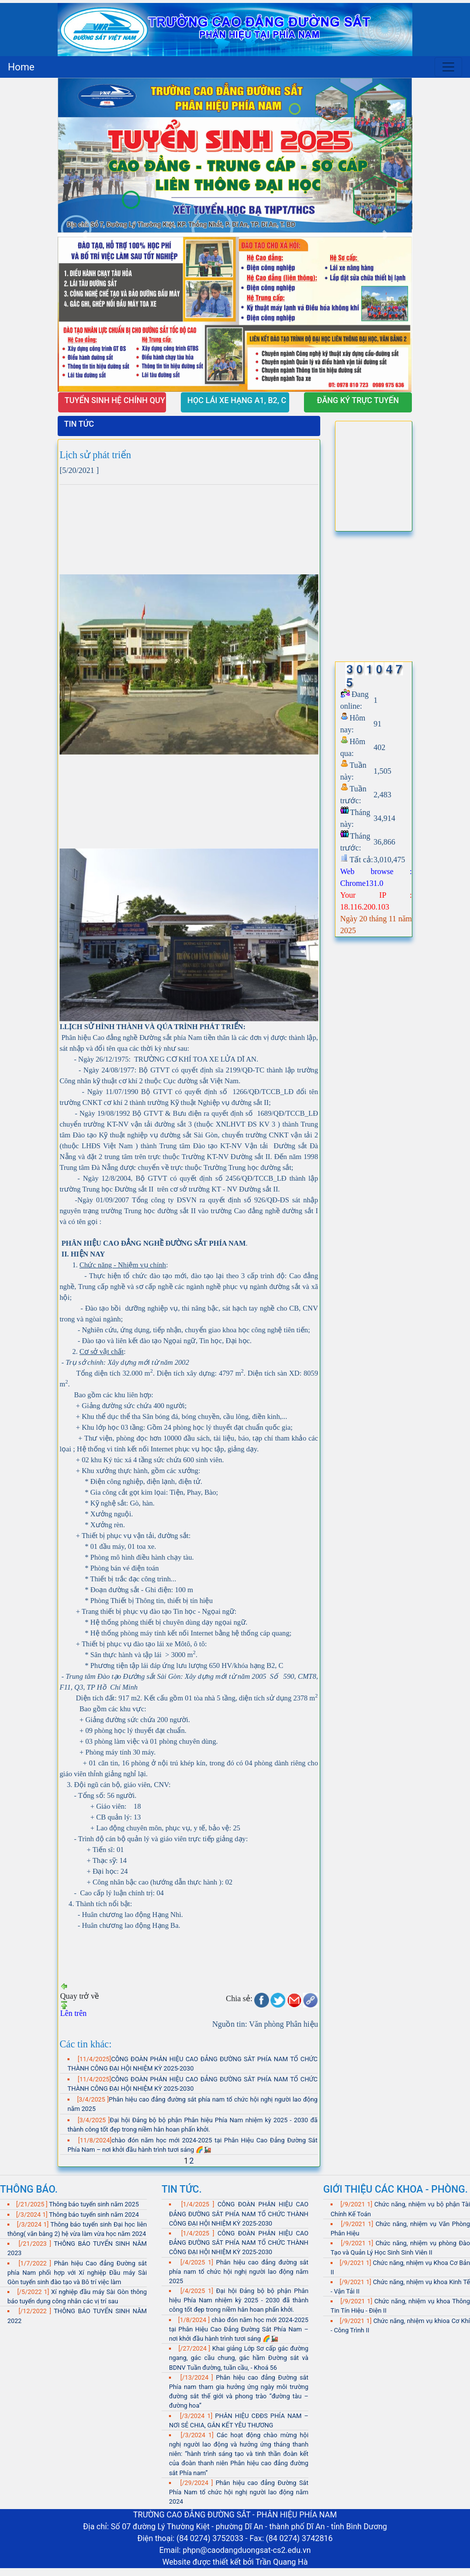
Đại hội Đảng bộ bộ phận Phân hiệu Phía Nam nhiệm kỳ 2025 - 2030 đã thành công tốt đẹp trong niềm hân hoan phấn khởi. (238, 2300)
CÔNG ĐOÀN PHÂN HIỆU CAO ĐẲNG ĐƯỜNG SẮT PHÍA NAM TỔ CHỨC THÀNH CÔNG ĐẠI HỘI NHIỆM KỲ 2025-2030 (238, 2213)
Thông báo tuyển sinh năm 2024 (93, 2214)
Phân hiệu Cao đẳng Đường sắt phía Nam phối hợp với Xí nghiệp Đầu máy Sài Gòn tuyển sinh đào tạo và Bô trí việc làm (77, 2273)
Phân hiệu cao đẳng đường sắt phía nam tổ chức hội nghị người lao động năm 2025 (238, 2272)
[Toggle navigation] (448, 67)
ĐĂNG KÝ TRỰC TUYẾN (358, 400)
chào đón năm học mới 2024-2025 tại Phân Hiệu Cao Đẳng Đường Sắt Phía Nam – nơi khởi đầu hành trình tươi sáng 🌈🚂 (238, 2329)
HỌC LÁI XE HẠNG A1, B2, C (237, 400)
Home (21, 67)
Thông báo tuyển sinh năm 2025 (93, 2204)
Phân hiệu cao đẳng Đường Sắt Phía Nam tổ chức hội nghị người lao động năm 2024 (238, 2492)
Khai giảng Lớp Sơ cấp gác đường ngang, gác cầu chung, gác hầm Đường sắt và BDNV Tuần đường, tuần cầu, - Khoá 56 (238, 2358)
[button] (84, 235)
